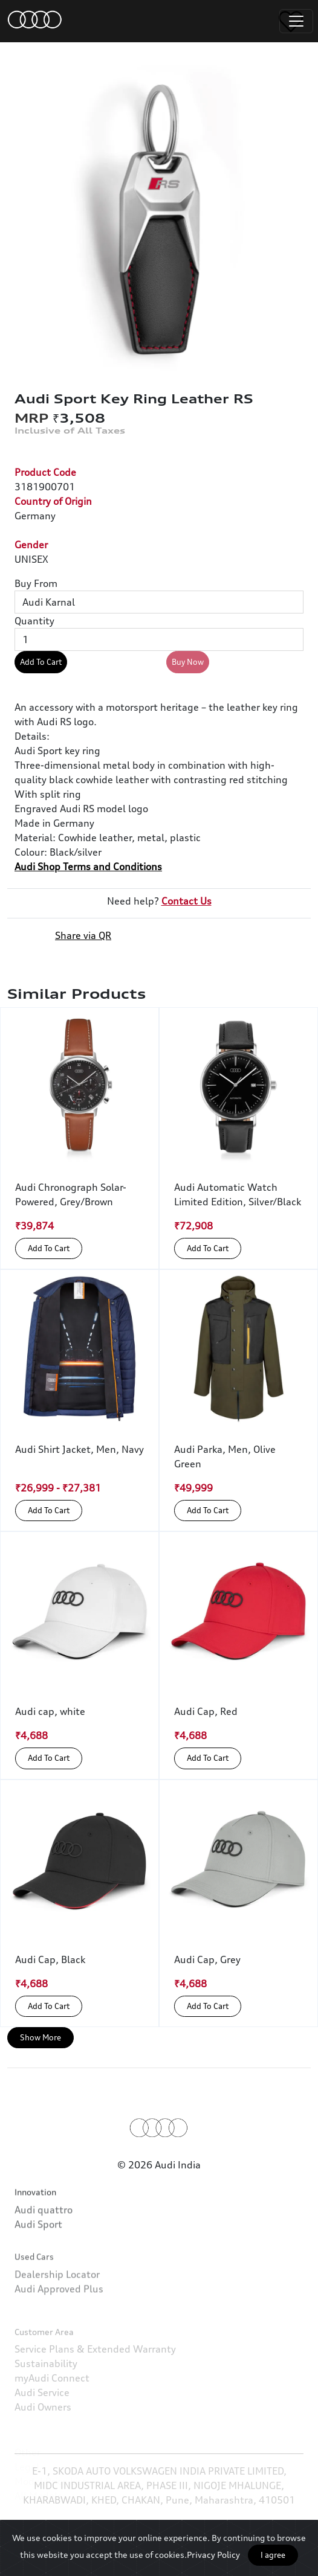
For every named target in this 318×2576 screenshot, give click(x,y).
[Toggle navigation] (296, 21)
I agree (273, 2555)
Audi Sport (38, 2252)
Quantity (34, 621)
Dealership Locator (57, 2315)
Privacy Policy (213, 2554)
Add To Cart (41, 662)
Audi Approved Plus (59, 2330)
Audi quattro (44, 2237)
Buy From (36, 583)
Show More (40, 2037)
